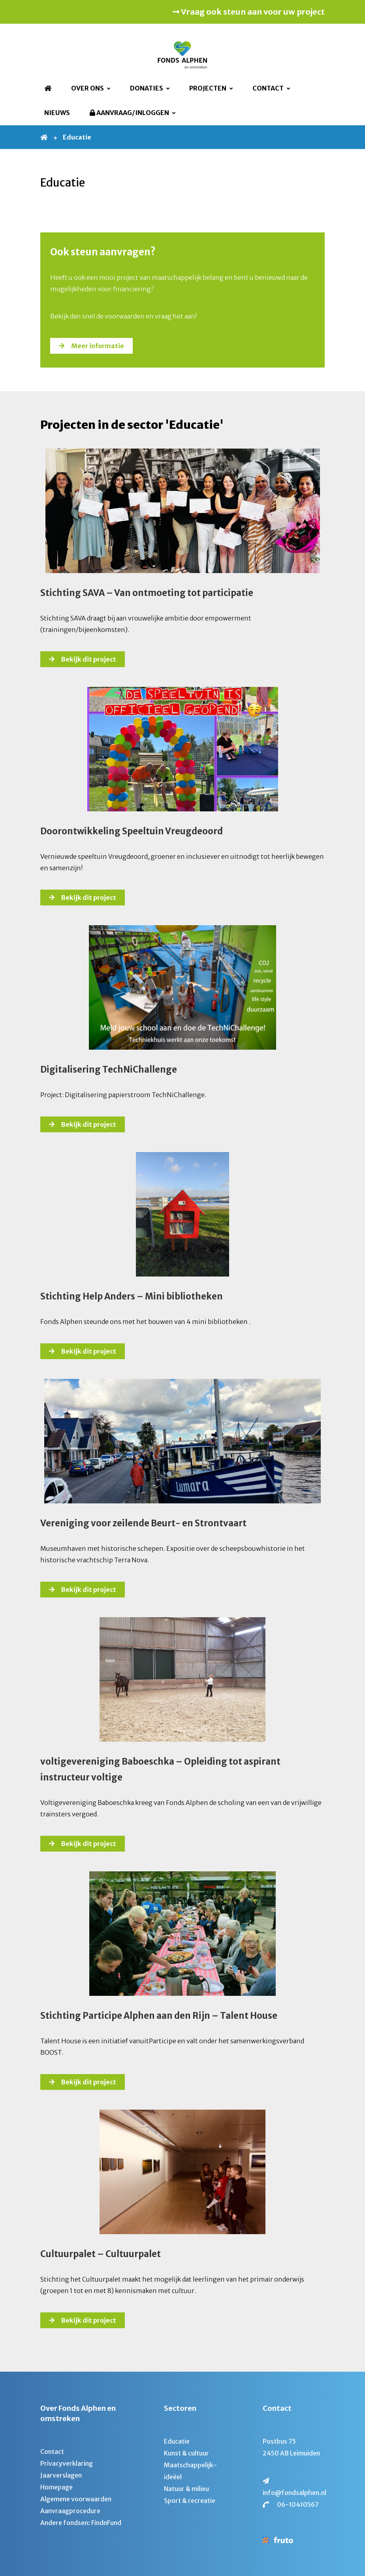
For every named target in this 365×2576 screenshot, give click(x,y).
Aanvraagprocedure (70, 2511)
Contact (268, 88)
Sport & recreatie (189, 2500)
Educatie (177, 2441)
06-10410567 (298, 2504)
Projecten (207, 88)
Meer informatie (97, 346)
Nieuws (57, 113)
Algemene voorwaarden (75, 2499)
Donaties (146, 88)
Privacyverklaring (66, 2463)
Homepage (56, 2487)
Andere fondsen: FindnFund (80, 2523)
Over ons (87, 88)
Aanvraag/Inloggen (129, 113)
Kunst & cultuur (186, 2453)
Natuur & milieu (186, 2489)
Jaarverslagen (61, 2475)
